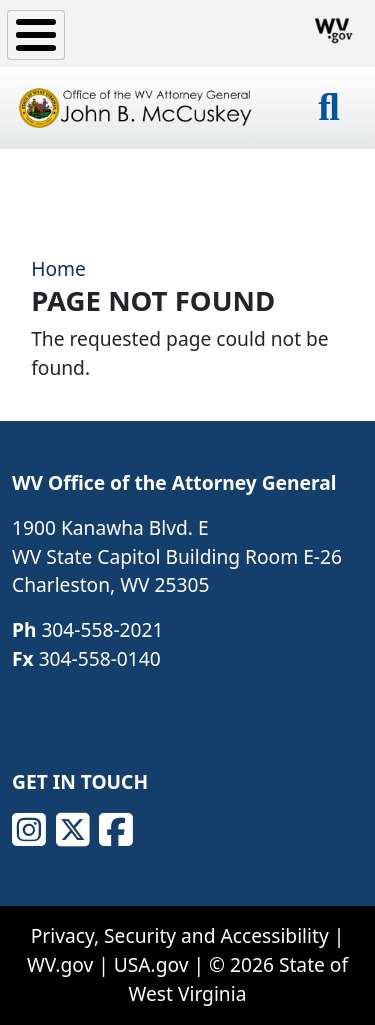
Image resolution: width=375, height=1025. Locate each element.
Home (58, 268)
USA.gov (151, 964)
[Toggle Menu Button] (36, 35)
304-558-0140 (100, 658)
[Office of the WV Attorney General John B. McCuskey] (137, 108)
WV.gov (60, 964)
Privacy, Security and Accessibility (180, 935)
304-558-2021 (102, 629)
